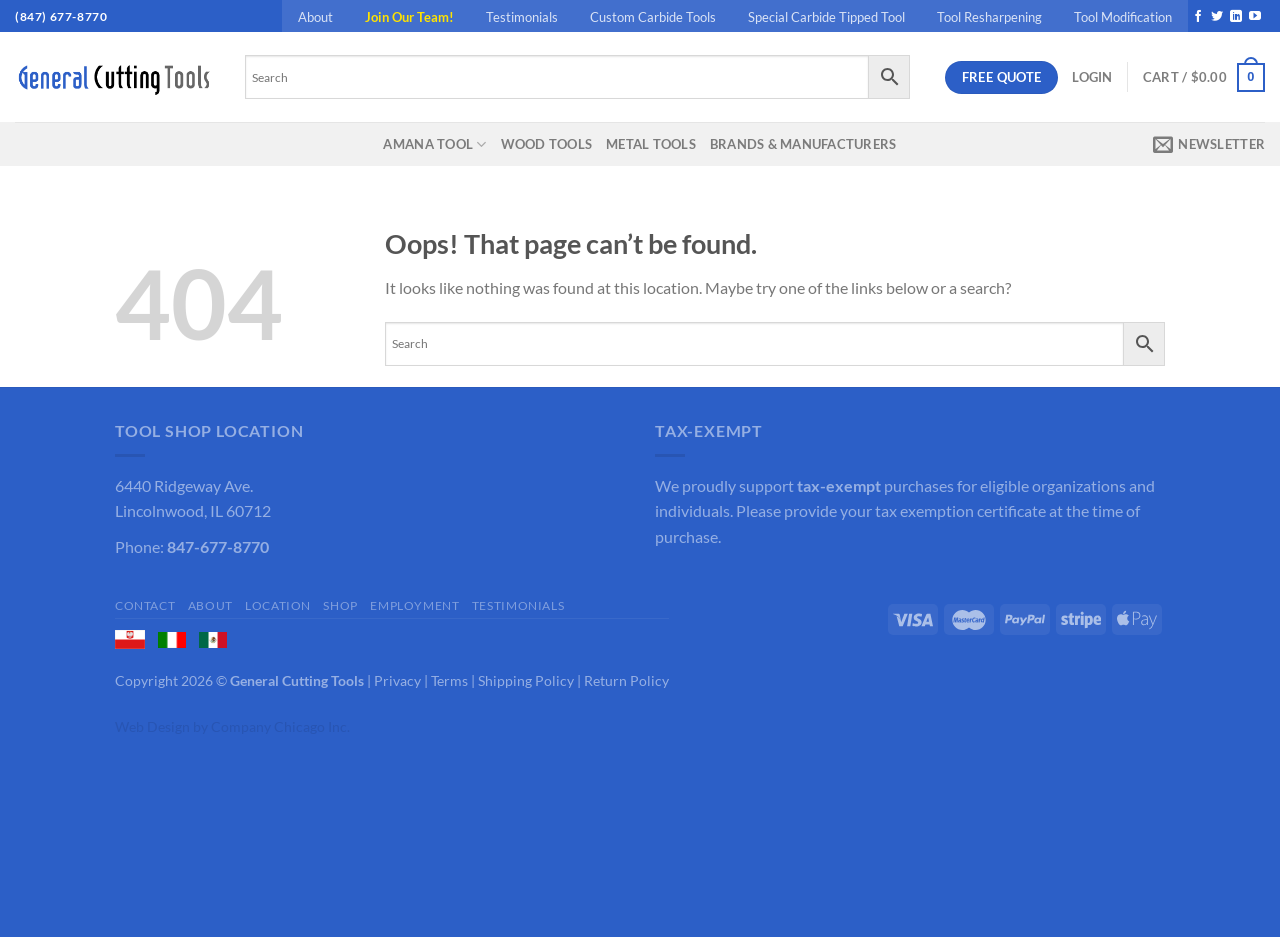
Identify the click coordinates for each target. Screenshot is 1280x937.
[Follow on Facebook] (1198, 17)
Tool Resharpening (989, 17)
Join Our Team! (409, 17)
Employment (414, 605)
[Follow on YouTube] (1255, 17)
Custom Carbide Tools (653, 17)
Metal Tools (651, 144)
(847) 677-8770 (61, 16)
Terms (449, 680)
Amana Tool (434, 144)
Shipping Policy (526, 680)
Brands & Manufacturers (803, 144)
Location (278, 605)
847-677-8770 (218, 546)
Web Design (152, 726)
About (315, 17)
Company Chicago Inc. (280, 726)
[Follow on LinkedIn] (1236, 17)
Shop (340, 605)
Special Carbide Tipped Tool (826, 17)
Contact (145, 605)
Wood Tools (547, 144)
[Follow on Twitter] (1217, 17)
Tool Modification (1123, 17)
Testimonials (522, 17)
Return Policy (626, 680)
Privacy (397, 680)
